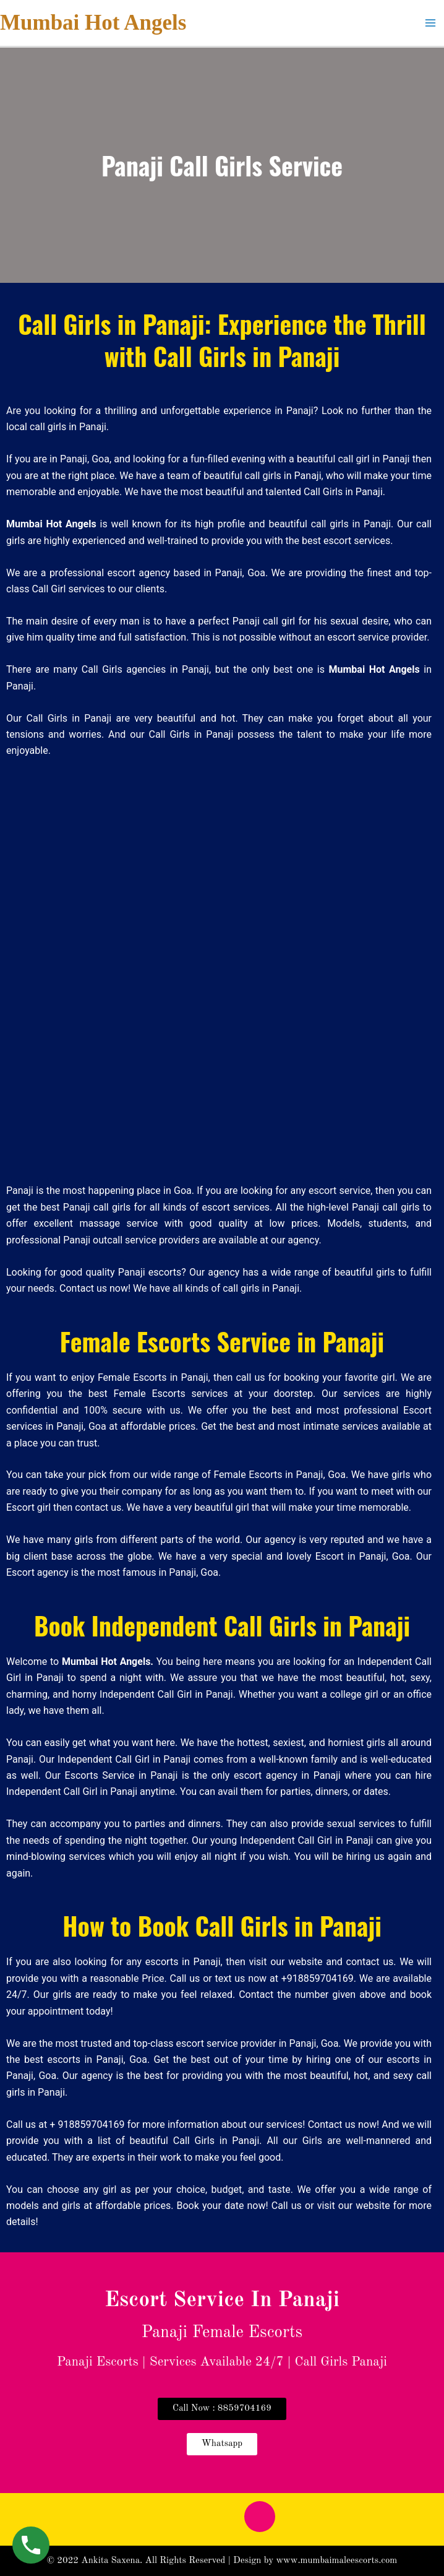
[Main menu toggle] (430, 23)
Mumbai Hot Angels (93, 23)
